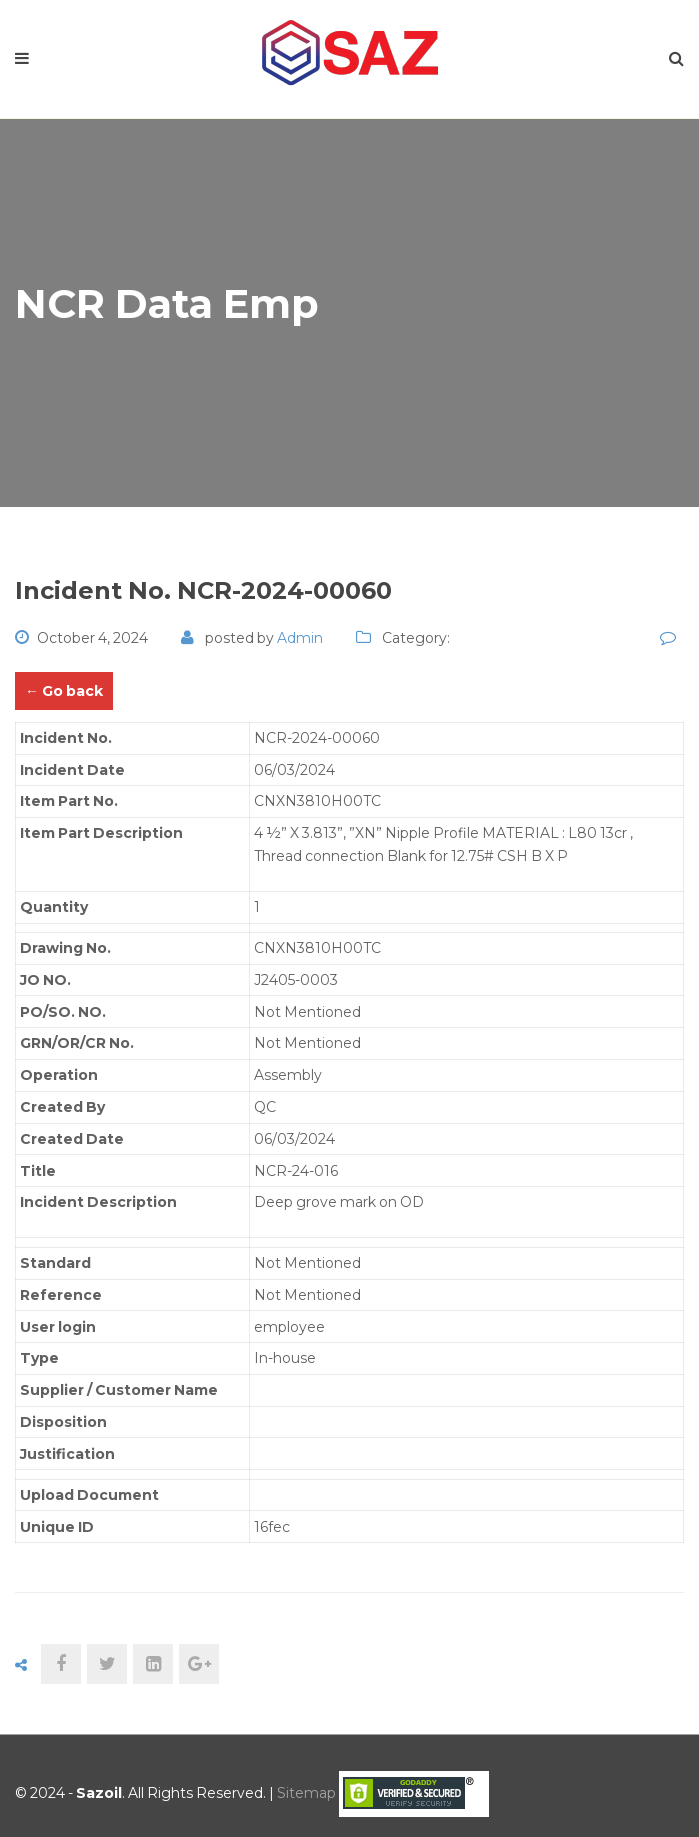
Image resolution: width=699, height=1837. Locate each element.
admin (300, 638)
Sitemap (306, 1793)
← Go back (64, 691)
